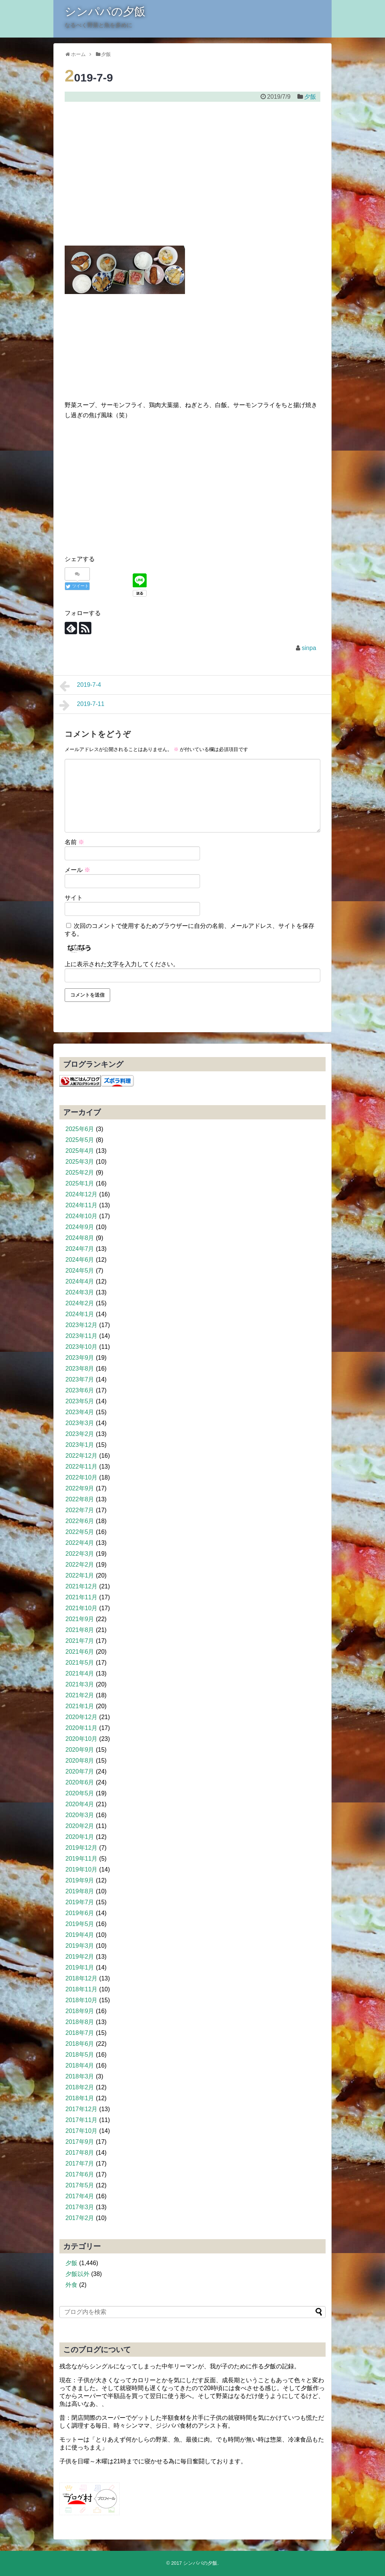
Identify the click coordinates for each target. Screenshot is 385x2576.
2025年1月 (79, 1183)
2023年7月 (79, 1379)
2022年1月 (79, 1575)
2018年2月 (79, 2087)
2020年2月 (79, 1826)
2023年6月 (79, 1390)
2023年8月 (79, 1368)
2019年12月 (81, 1848)
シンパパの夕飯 (105, 11)
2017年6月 (79, 2174)
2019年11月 (81, 1858)
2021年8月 (79, 1630)
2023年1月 (79, 1445)
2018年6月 (79, 2044)
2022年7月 (79, 1510)
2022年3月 (79, 1553)
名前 (74, 842)
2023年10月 (81, 1347)
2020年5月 (79, 1793)
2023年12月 (81, 1325)
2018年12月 (81, 1978)
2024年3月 (79, 1292)
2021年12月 (81, 1586)
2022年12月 (81, 1455)
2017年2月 (79, 2218)
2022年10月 (81, 1477)
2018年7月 (79, 2033)
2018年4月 (79, 2065)
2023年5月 (79, 1401)
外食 (71, 2285)
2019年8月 (79, 1891)
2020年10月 (81, 1739)
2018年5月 (79, 2054)
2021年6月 (79, 1651)
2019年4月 (79, 1935)
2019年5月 (79, 1924)
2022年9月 (79, 1488)
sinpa (309, 648)
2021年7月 (79, 1641)
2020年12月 (81, 1717)
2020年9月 (79, 1749)
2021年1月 (79, 1706)
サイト (74, 897)
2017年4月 (79, 2196)
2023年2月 (79, 1434)
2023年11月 (81, 1336)
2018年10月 (81, 2000)
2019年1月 (79, 1967)
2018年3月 (79, 2076)
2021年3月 (79, 1684)
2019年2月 (79, 1956)
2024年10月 (81, 1216)
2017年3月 (79, 2207)
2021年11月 (81, 1597)
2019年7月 (79, 1902)
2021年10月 (81, 1608)
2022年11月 (81, 1466)
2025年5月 (79, 1140)
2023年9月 (79, 1357)
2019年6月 (79, 1913)
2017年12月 (81, 2109)
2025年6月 (79, 1129)
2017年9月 (79, 2142)
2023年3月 (79, 1423)
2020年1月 (79, 1837)
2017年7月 (79, 2163)
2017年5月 (79, 2185)
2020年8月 (79, 1760)
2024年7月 (79, 1249)
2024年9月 (79, 1227)
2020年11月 (81, 1728)
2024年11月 (81, 1205)
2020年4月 (79, 1804)
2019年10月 (81, 1869)
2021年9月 (79, 1619)
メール (77, 870)
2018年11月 (81, 1989)
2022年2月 (79, 1564)
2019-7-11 (82, 705)
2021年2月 (79, 1695)
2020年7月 (79, 1771)
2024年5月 (79, 1270)
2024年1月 (79, 1314)
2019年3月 (79, 1946)
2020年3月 (79, 1815)
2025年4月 (79, 1151)
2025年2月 (79, 1172)
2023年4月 (79, 1412)
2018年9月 (79, 2011)
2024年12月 (81, 1194)
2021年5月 (79, 1662)
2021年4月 (79, 1673)
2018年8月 (79, 2022)
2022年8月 (79, 1499)
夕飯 (310, 97)
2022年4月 (79, 1543)
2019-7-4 (80, 686)
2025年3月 (79, 1161)
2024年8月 (79, 1238)
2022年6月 (79, 1521)
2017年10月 (81, 2131)
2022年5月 (79, 1532)
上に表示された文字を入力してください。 (122, 964)
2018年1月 (79, 2098)
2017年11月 (81, 2120)
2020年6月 (79, 1782)
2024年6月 (79, 1259)
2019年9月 (79, 1880)
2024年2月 (79, 1303)
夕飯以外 (77, 2274)
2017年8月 (79, 2152)
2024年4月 (79, 1281)
